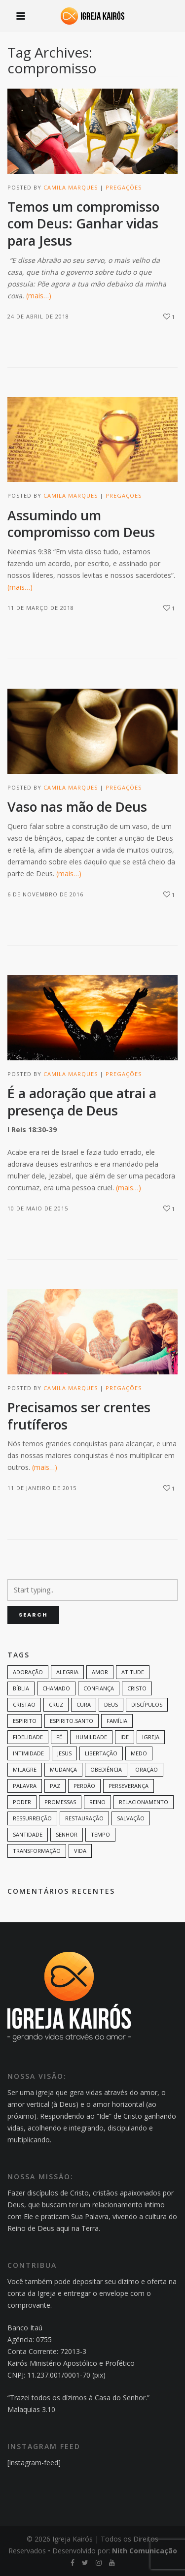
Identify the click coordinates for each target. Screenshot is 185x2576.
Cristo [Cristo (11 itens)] (137, 1688)
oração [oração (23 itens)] (146, 1769)
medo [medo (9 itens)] (139, 1753)
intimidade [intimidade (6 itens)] (28, 1753)
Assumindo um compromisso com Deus (81, 524)
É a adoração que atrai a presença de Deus (81, 1101)
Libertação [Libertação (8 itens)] (101, 1753)
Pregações (124, 187)
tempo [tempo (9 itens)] (100, 1834)
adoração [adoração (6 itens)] (28, 1672)
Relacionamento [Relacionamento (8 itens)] (143, 1802)
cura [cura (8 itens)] (83, 1704)
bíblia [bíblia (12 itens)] (21, 1688)
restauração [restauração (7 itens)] (84, 1818)
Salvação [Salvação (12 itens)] (131, 1818)
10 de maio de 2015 (37, 1208)
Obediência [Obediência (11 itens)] (106, 1769)
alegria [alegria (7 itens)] (67, 1672)
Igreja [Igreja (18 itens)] (150, 1737)
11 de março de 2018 (40, 607)
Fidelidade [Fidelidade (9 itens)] (28, 1737)
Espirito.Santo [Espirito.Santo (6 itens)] (71, 1720)
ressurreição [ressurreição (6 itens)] (32, 1818)
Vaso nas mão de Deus (77, 807)
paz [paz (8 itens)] (55, 1785)
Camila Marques (70, 187)
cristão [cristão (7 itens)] (24, 1704)
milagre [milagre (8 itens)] (25, 1769)
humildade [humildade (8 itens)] (91, 1737)
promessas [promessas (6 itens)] (60, 1802)
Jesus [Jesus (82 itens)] (64, 1753)
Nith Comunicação (144, 2550)
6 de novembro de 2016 (45, 894)
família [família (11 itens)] (117, 1720)
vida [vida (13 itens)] (80, 1850)
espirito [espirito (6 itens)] (25, 1720)
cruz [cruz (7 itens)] (56, 1704)
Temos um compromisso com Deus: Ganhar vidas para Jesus (83, 224)
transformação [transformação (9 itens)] (37, 1850)
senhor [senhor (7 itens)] (66, 1834)
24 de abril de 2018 (38, 316)
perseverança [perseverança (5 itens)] (128, 1785)
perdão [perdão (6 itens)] (84, 1785)
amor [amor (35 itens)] (100, 1672)
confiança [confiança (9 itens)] (98, 1688)
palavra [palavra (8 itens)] (25, 1785)
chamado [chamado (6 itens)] (56, 1688)
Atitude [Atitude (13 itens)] (132, 1672)
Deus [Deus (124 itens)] (111, 1704)
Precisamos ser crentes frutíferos (78, 1416)
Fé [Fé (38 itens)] (59, 1737)
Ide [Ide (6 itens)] (124, 1737)
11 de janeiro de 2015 (41, 1488)
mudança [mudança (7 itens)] (63, 1769)
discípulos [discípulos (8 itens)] (146, 1704)
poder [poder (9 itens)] (22, 1802)
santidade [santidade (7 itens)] (27, 1834)
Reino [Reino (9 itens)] (97, 1802)
